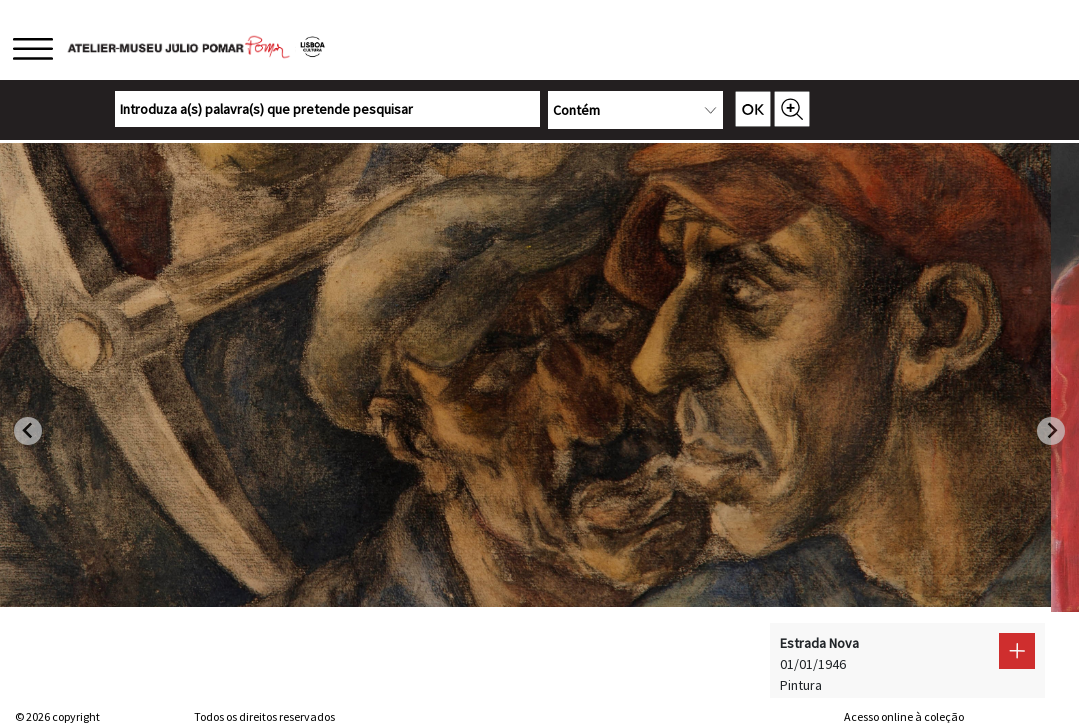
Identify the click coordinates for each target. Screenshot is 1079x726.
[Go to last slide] (28, 431)
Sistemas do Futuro (1015, 716)
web (825, 716)
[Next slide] (1051, 431)
